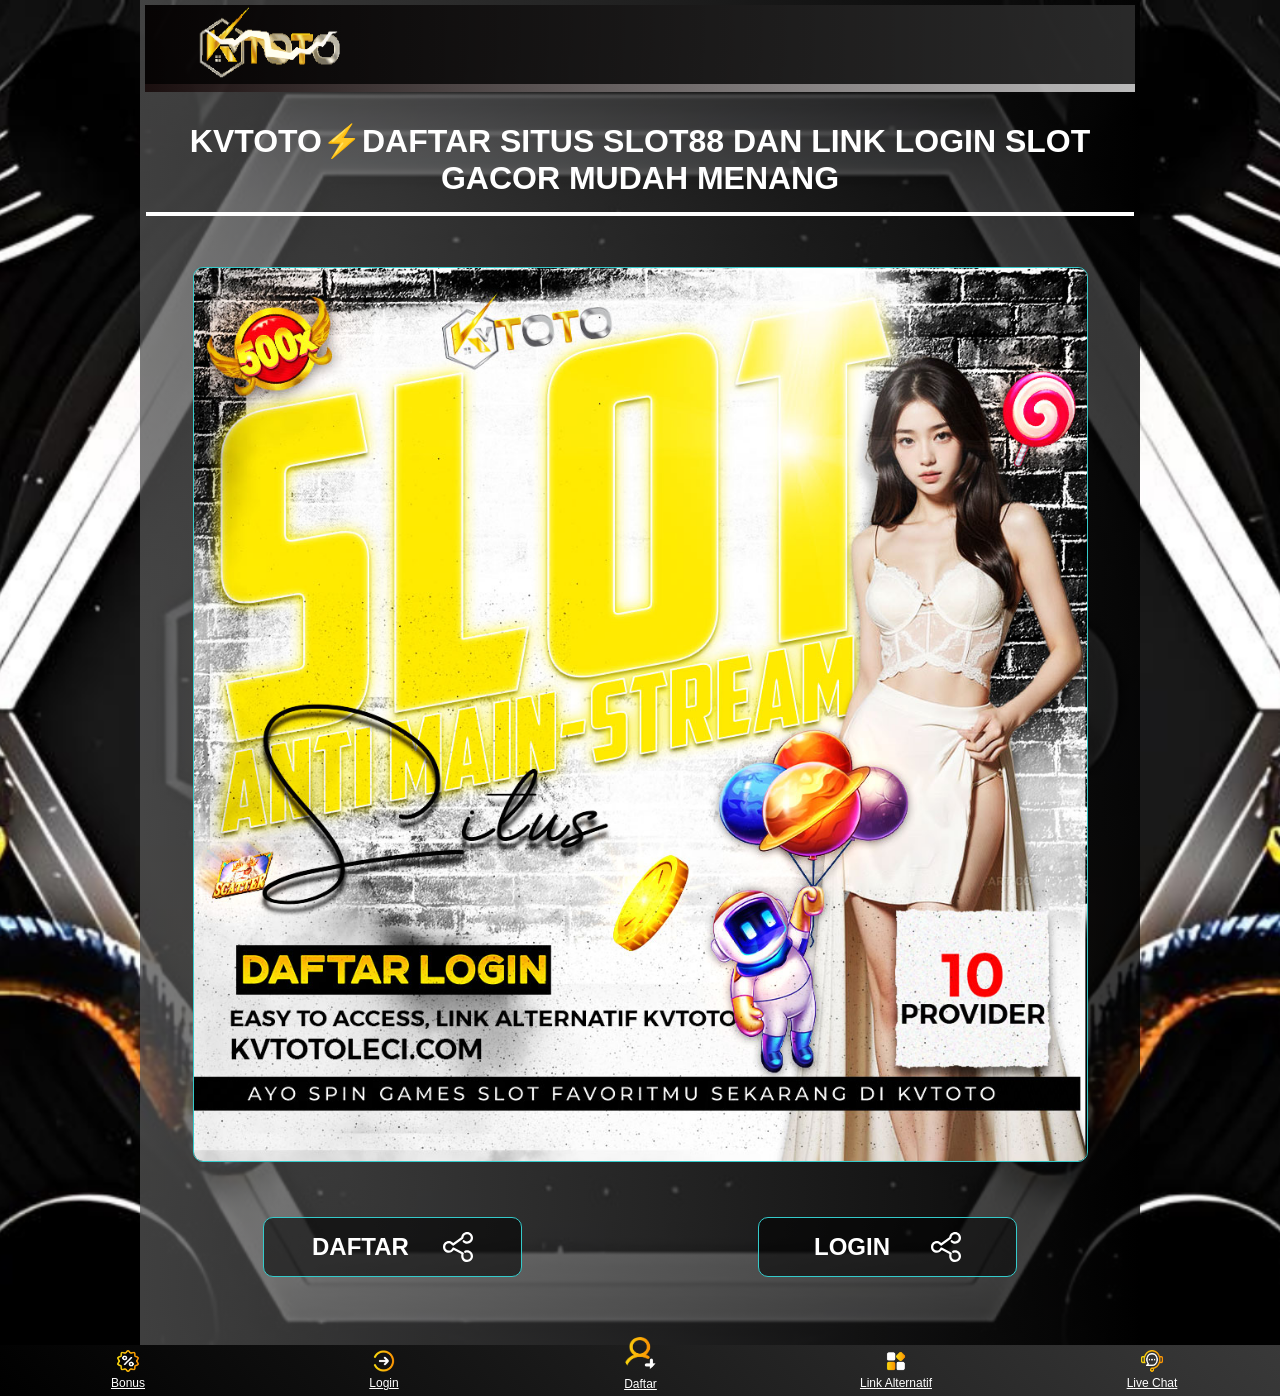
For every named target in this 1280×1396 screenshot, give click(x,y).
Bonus (128, 1370)
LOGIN (887, 1247)
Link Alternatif (896, 1370)
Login (383, 1370)
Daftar (640, 1370)
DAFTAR (392, 1247)
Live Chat (1152, 1370)
